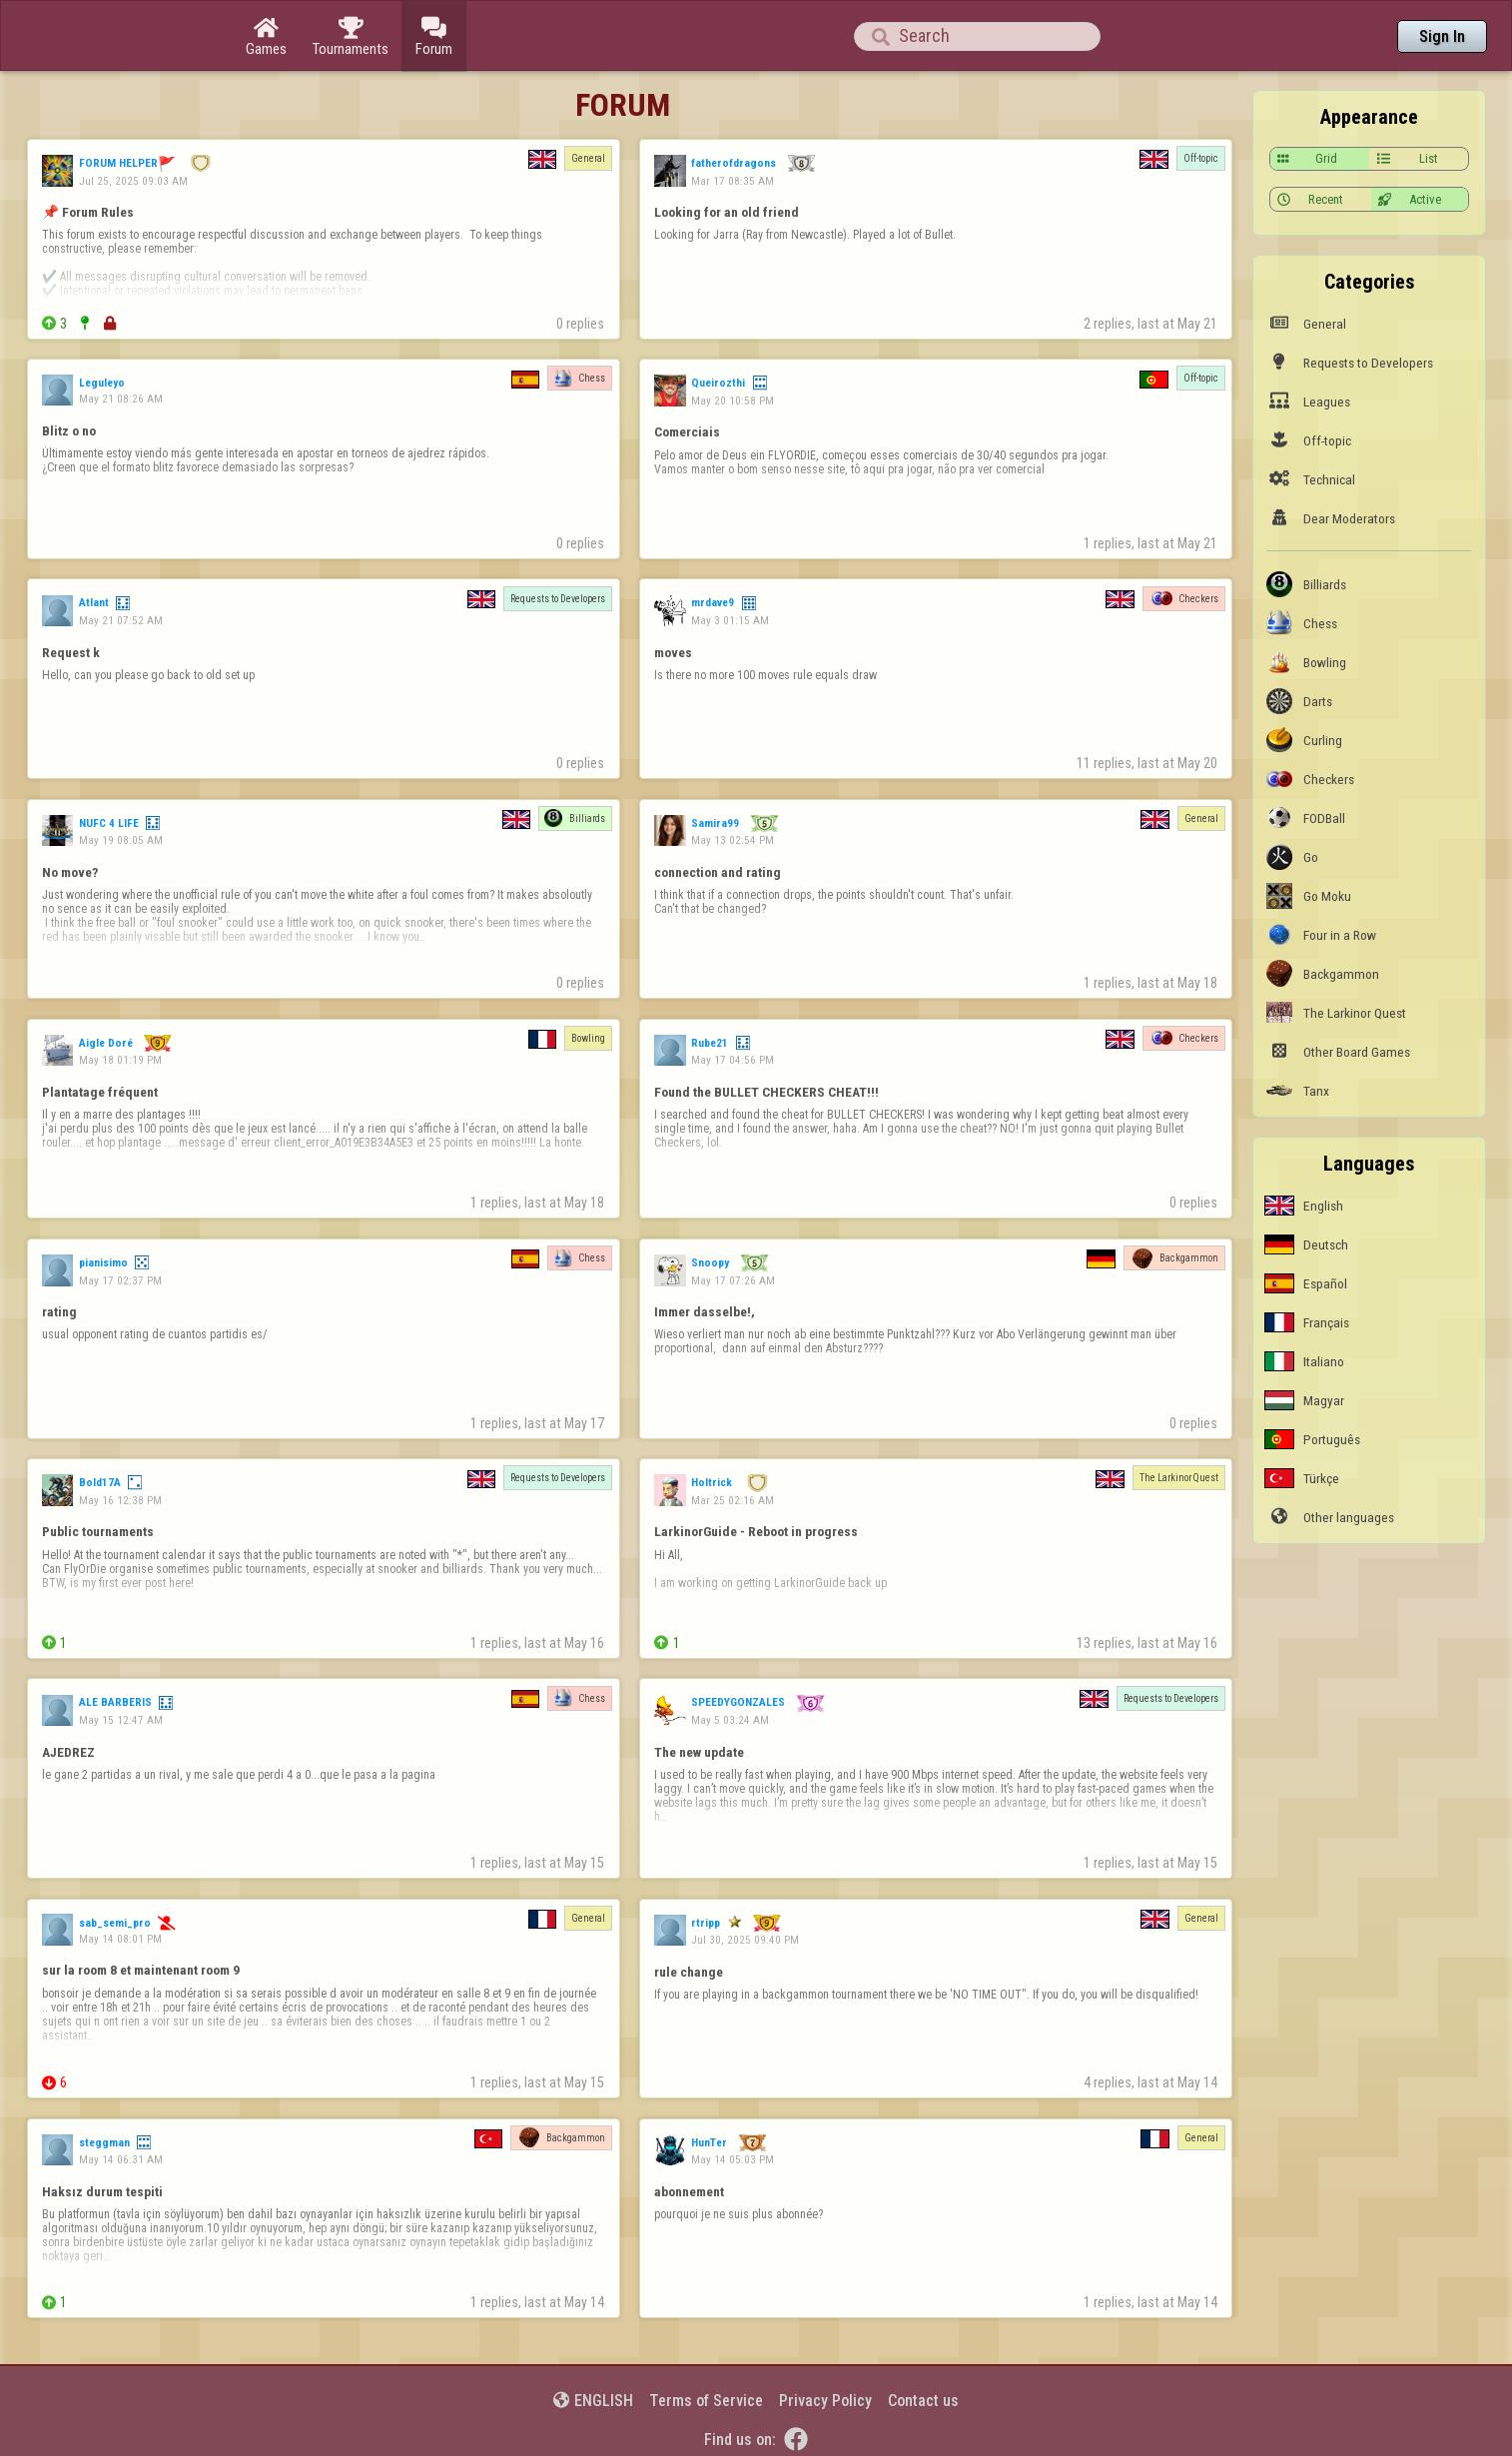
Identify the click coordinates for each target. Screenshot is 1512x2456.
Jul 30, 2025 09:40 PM (745, 1940)
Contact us (923, 2400)
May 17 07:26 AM (733, 1280)
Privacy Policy (825, 2400)
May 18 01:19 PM (120, 1060)
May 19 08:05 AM (121, 840)
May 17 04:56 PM (732, 1060)
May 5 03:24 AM (730, 1720)
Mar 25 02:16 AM (732, 1500)
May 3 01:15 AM (730, 620)
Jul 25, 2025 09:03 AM (133, 181)
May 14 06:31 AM (121, 2159)
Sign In (1442, 36)
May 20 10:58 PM (732, 401)
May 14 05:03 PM (732, 2159)
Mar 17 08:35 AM (732, 181)
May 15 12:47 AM (121, 1720)
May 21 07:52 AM (121, 620)
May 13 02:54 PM (732, 840)
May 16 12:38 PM (120, 1500)
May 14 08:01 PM (120, 1939)
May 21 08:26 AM (121, 399)
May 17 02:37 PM (120, 1280)
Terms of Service (706, 2400)
